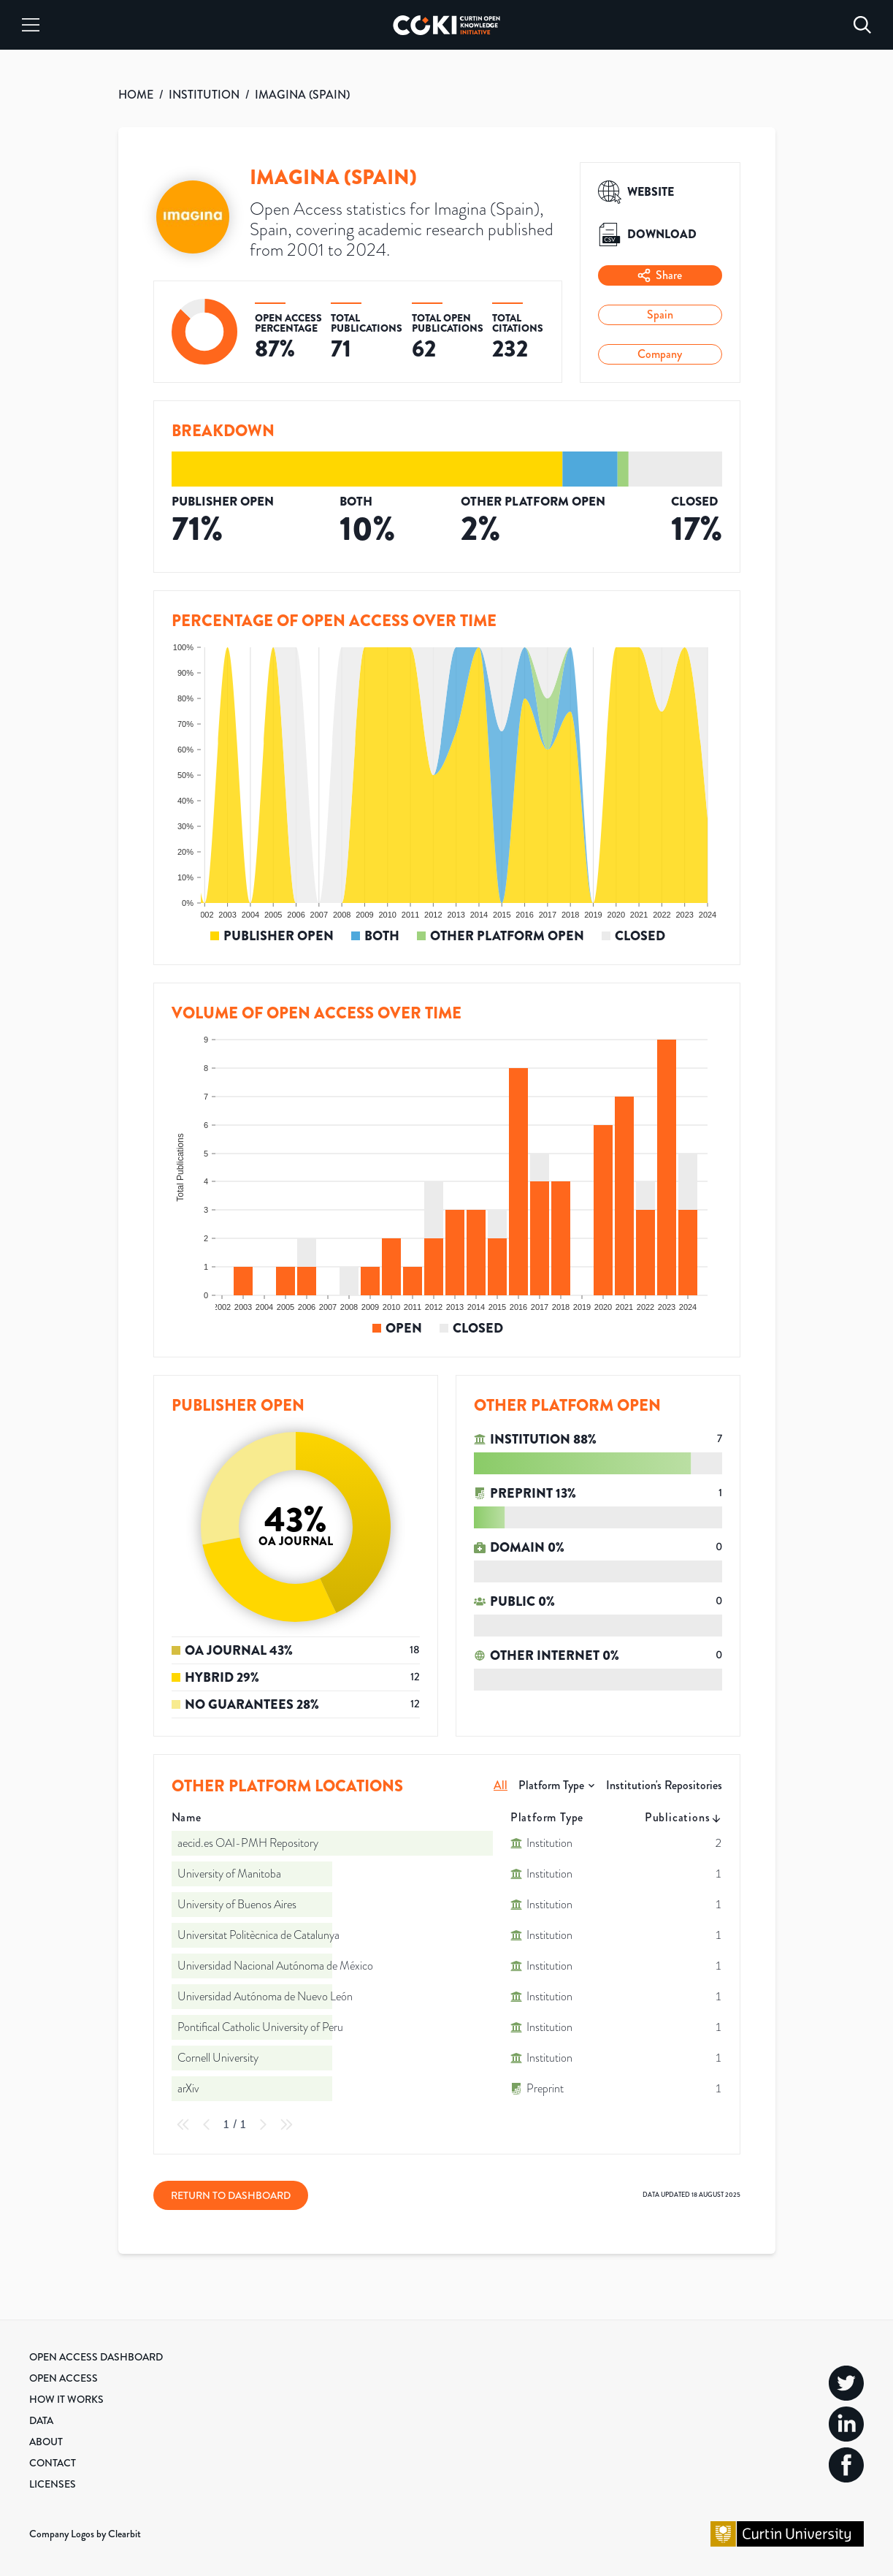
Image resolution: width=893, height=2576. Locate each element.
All (500, 1785)
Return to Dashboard (231, 2195)
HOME (135, 94)
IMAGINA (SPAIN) (302, 94)
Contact (52, 2462)
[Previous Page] (206, 2124)
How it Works (66, 2399)
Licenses (52, 2484)
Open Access (63, 2378)
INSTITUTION (204, 94)
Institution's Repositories (664, 1785)
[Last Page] (286, 2124)
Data (41, 2420)
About (46, 2441)
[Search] (862, 24)
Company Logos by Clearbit (85, 2533)
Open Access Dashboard (96, 2357)
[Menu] (30, 24)
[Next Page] (263, 2124)
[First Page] (183, 2124)
